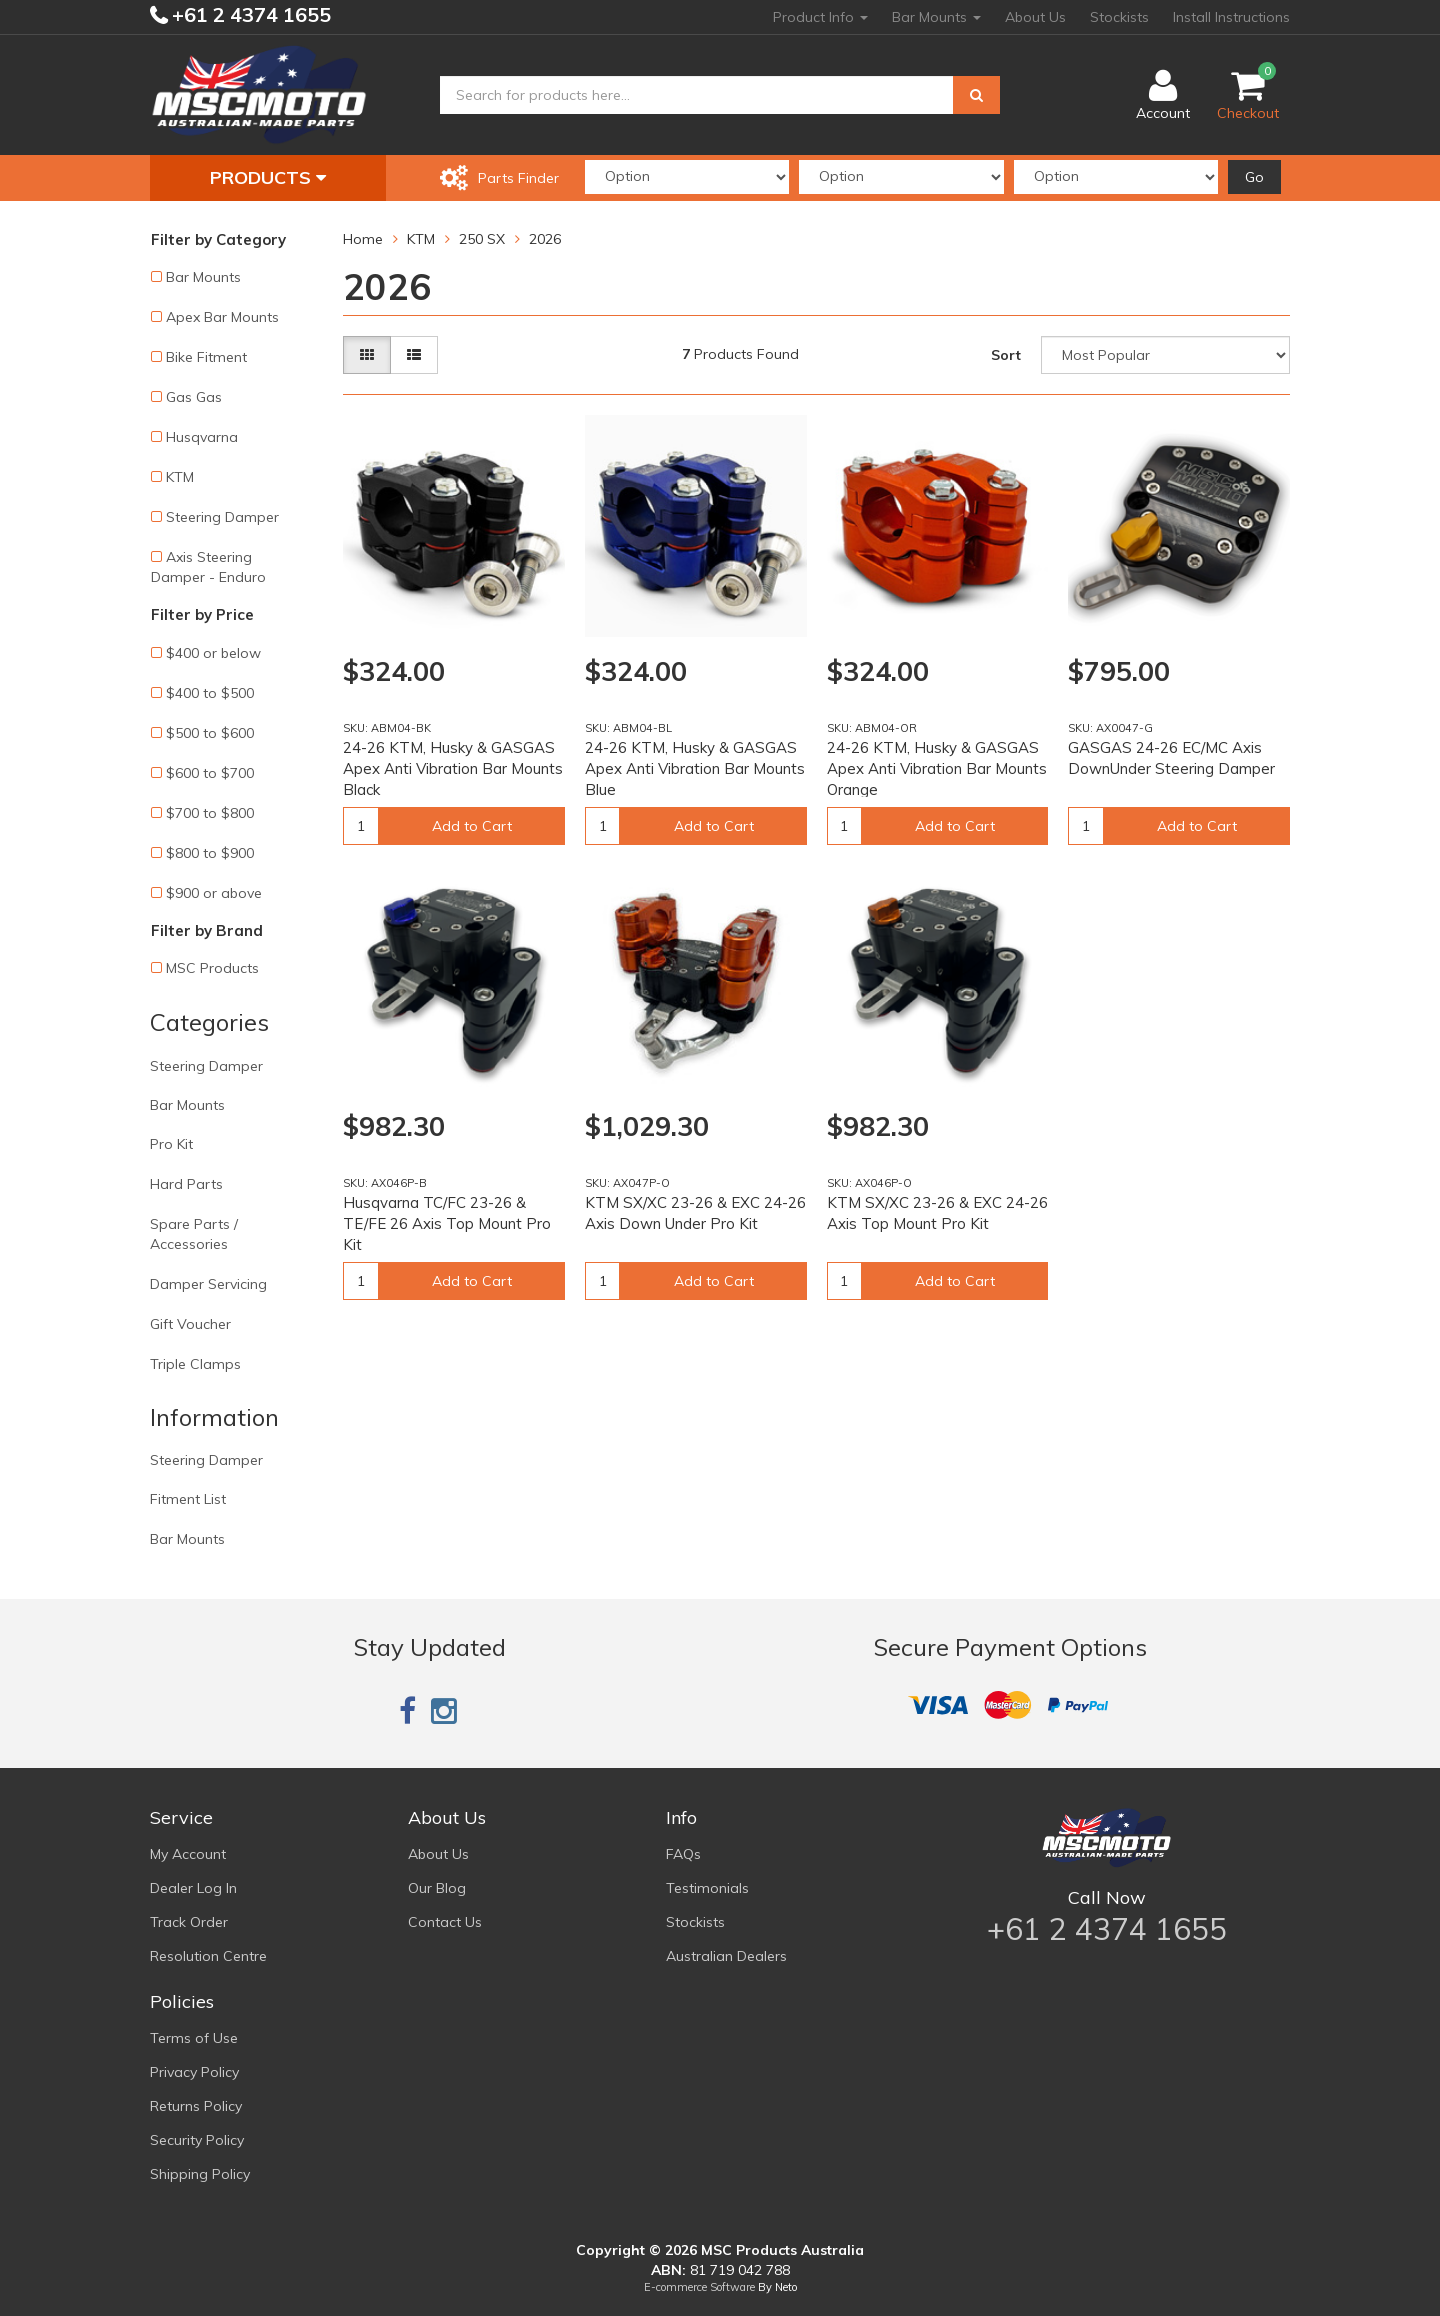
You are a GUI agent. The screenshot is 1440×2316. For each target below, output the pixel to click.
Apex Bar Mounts (222, 317)
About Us (1035, 17)
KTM (180, 477)
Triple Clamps (195, 1364)
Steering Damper (222, 517)
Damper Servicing (208, 1284)
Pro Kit (171, 1144)
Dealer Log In (193, 1888)
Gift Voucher (190, 1324)
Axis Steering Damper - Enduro (208, 567)
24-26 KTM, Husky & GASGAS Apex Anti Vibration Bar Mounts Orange (937, 768)
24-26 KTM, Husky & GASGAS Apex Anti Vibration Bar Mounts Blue (695, 768)
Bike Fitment (206, 357)
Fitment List (188, 1499)
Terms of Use (194, 2038)
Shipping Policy (200, 2174)
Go (1254, 177)
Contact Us (445, 1922)
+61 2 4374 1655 (249, 14)
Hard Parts (186, 1184)
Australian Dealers (726, 1956)
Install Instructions (1231, 17)
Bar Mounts (936, 17)
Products (268, 177)
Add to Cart (472, 826)
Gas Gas (194, 397)
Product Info (820, 17)
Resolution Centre (208, 1956)
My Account (188, 1854)
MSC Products (212, 968)
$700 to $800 (210, 813)
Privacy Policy (194, 2072)
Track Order (189, 1922)
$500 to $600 (210, 733)
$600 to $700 (210, 773)
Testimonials (707, 1888)
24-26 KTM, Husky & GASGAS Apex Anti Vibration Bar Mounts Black (453, 768)
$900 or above (214, 893)
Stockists (1119, 17)
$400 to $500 (210, 693)
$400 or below (213, 653)
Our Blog (437, 1888)
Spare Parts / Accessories (194, 1234)
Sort (1006, 355)
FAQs (683, 1854)
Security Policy (197, 2140)
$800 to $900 (210, 853)
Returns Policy (196, 2106)
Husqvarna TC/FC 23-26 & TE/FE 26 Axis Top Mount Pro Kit (447, 1223)
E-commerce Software (699, 2287)
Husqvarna (202, 437)
